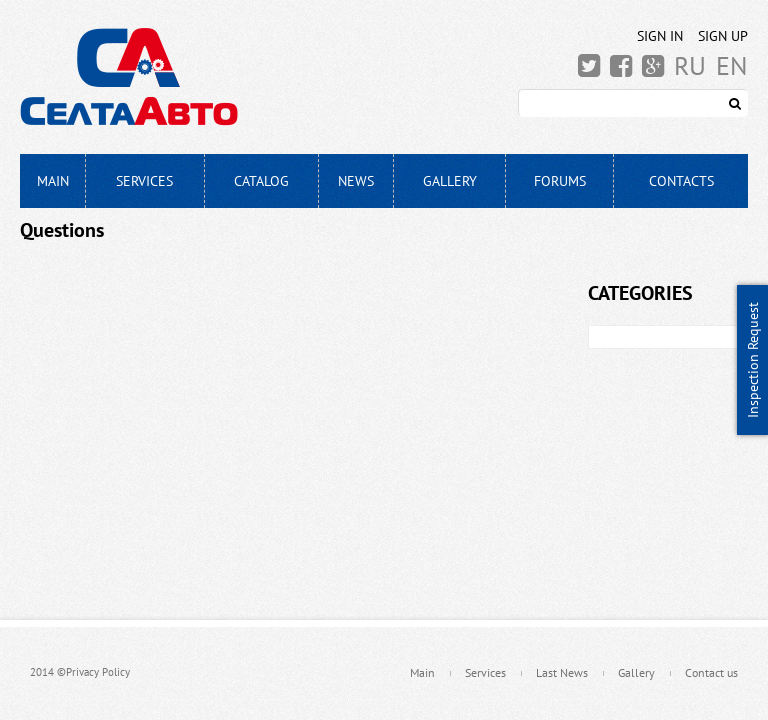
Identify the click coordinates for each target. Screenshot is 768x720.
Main (53, 181)
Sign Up (723, 36)
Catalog (261, 181)
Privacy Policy (98, 672)
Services (144, 181)
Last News (562, 672)
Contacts (681, 181)
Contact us (711, 672)
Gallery (450, 181)
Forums (560, 181)
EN (732, 66)
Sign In (660, 36)
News (356, 181)
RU (690, 66)
